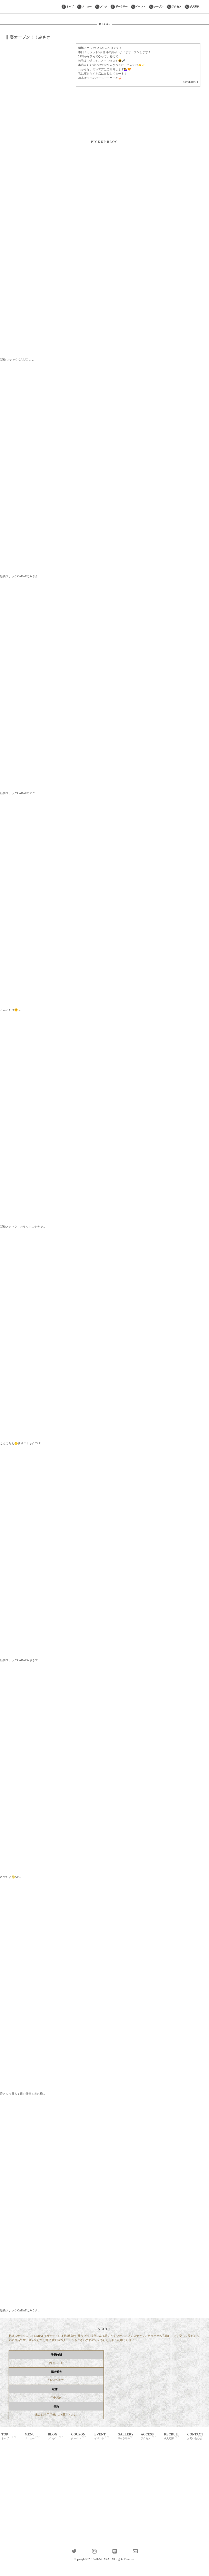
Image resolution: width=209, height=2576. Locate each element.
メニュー (87, 6)
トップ (70, 6)
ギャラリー (121, 6)
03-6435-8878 (56, 2380)
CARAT (106, 2559)
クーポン (158, 6)
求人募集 (194, 6)
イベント (141, 6)
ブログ (103, 6)
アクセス (176, 6)
